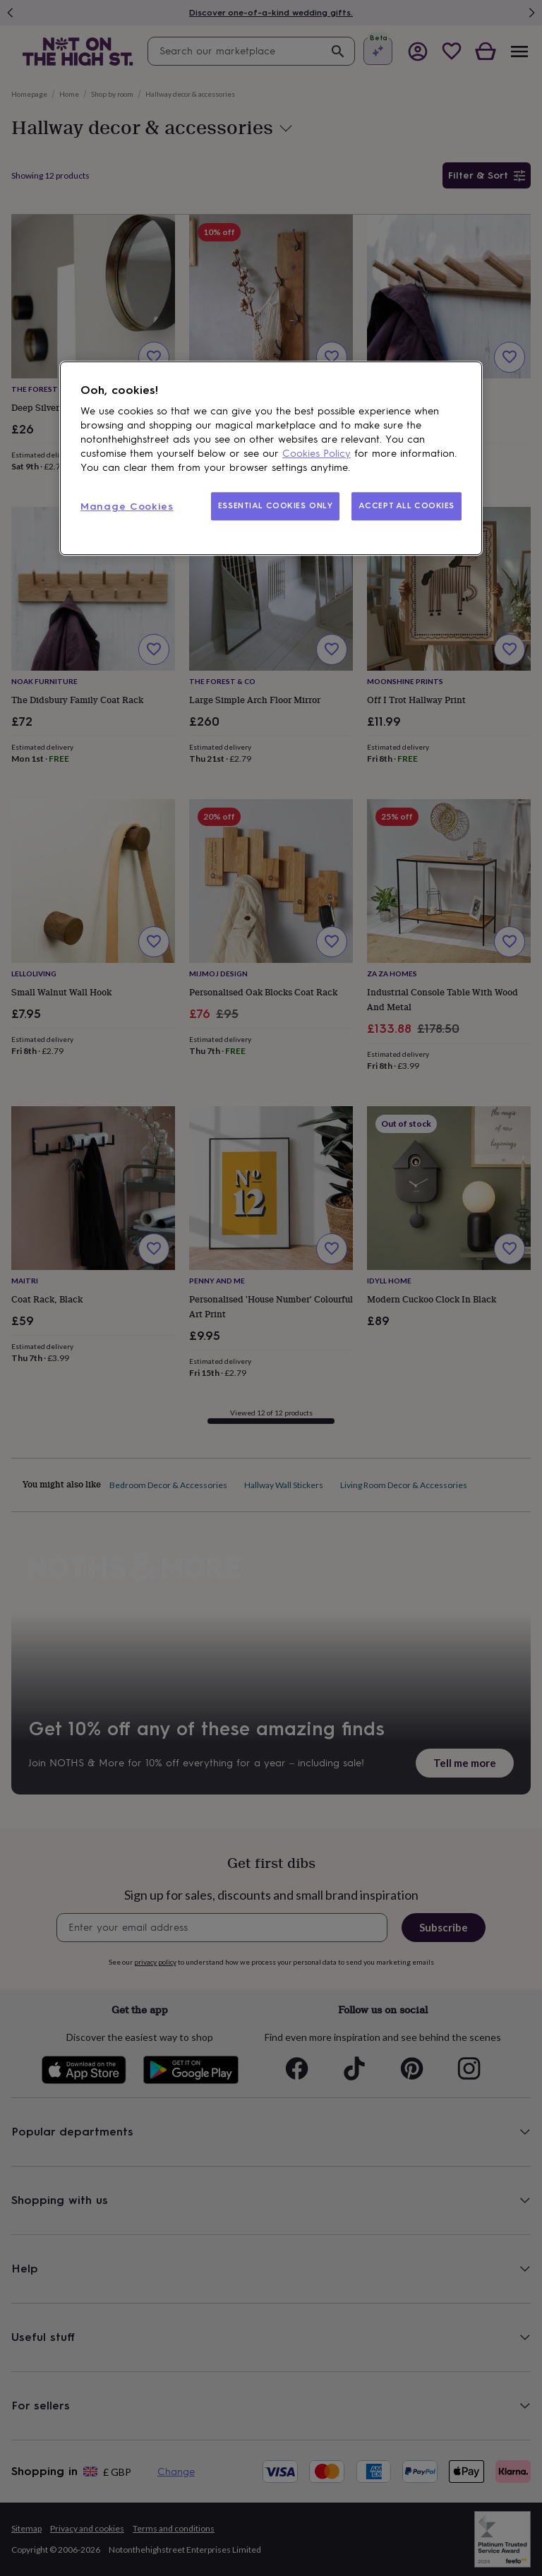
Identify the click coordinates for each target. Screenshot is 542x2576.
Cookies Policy (316, 453)
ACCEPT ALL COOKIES (406, 505)
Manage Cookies (127, 507)
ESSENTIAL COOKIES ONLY (275, 505)
